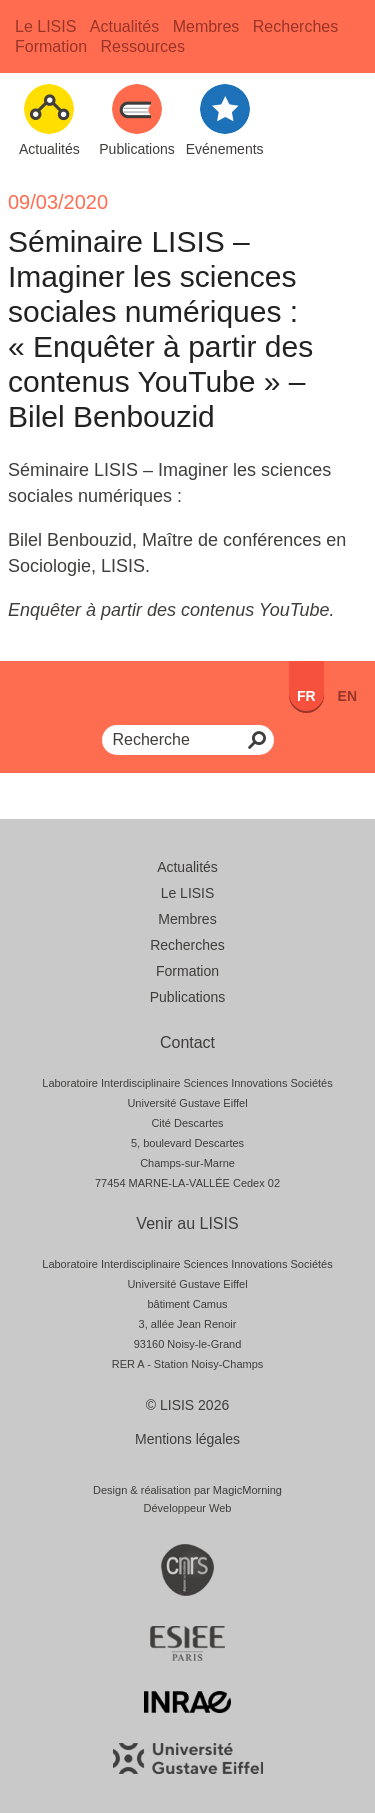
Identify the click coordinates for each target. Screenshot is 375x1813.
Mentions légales (187, 1439)
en (347, 696)
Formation (51, 46)
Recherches (295, 26)
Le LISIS (45, 26)
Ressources (142, 46)
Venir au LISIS (187, 1223)
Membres (206, 26)
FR (306, 696)
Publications (188, 997)
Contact (187, 1042)
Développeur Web (188, 1508)
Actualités (124, 26)
